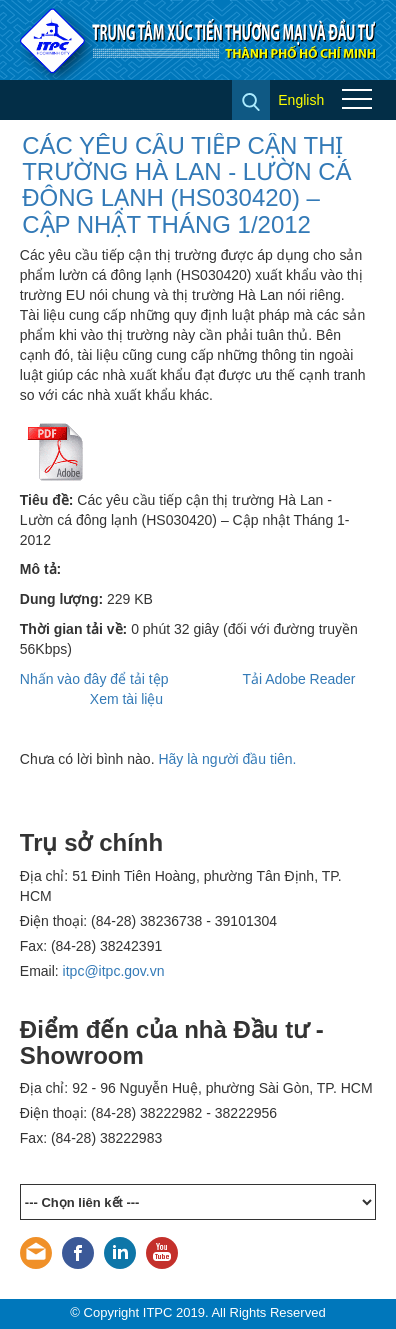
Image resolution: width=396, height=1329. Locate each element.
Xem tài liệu (126, 699)
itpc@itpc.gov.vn (114, 971)
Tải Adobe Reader (298, 679)
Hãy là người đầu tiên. (227, 759)
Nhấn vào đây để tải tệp (94, 679)
